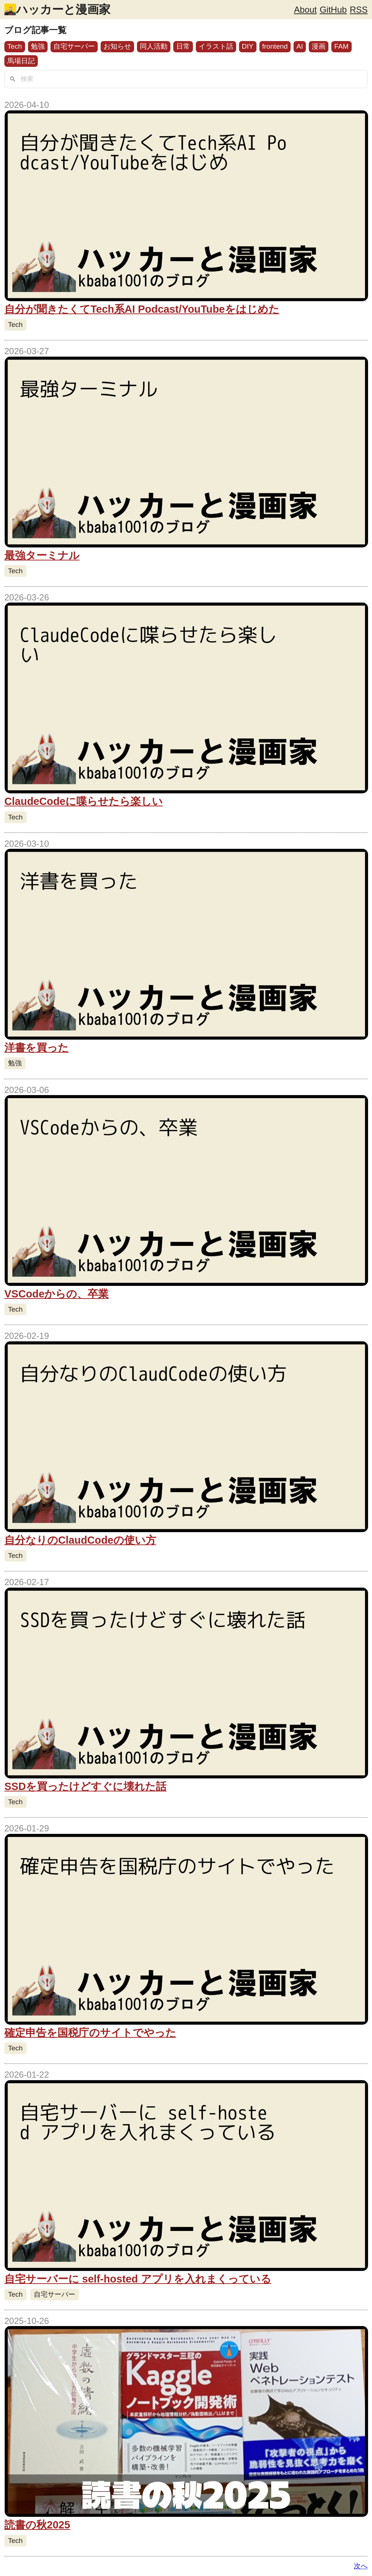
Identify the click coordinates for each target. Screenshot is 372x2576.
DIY (248, 46)
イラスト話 (216, 46)
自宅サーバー (74, 46)
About (305, 10)
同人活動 (153, 46)
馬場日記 (21, 61)
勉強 (38, 46)
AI (299, 46)
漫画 (319, 46)
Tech (14, 46)
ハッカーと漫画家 (63, 9)
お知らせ (117, 46)
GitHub (333, 10)
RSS (359, 10)
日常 (183, 46)
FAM (341, 46)
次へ (361, 2566)
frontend (275, 46)
